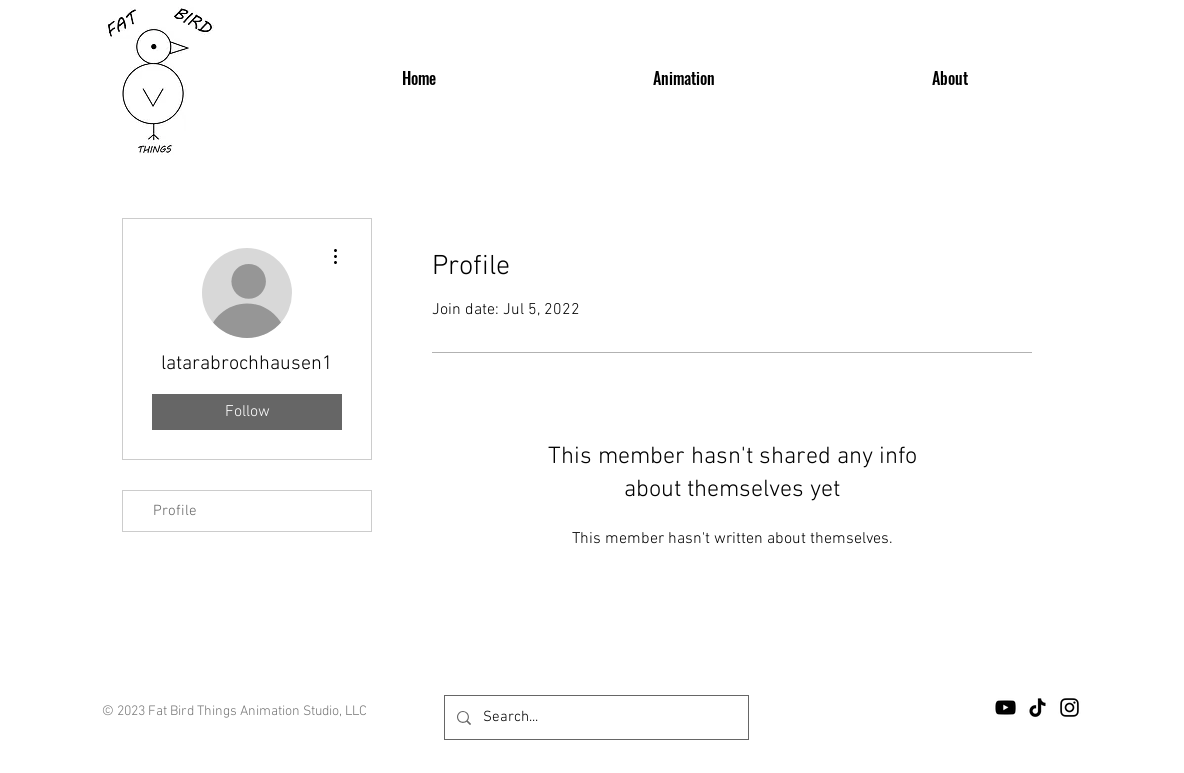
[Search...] (594, 717)
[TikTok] (1037, 707)
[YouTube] (1005, 707)
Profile (175, 511)
